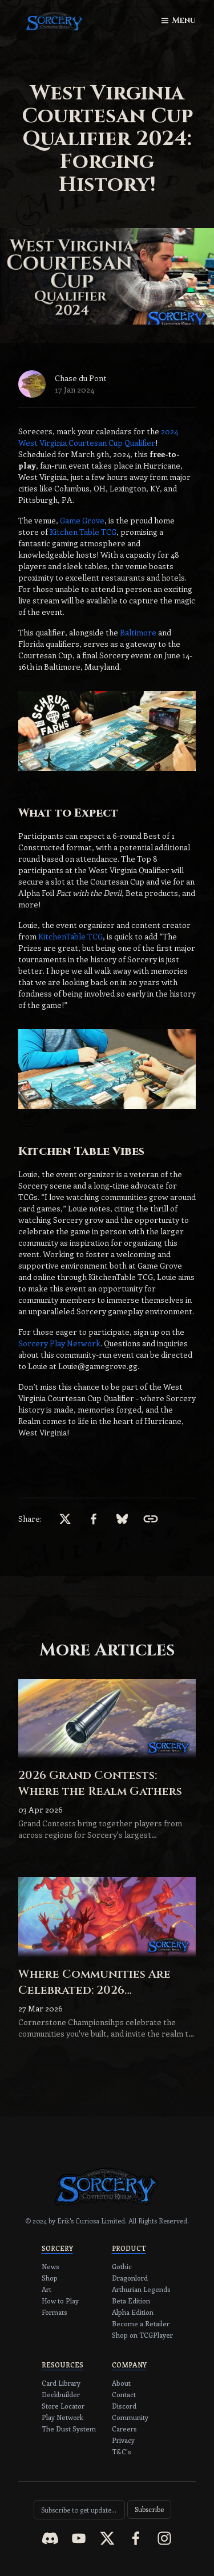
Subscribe (149, 2509)
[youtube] (78, 2538)
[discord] (50, 2538)
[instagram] (164, 2538)
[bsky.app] (122, 1518)
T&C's (121, 2451)
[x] (65, 1518)
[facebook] (93, 1518)
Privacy (123, 2440)
